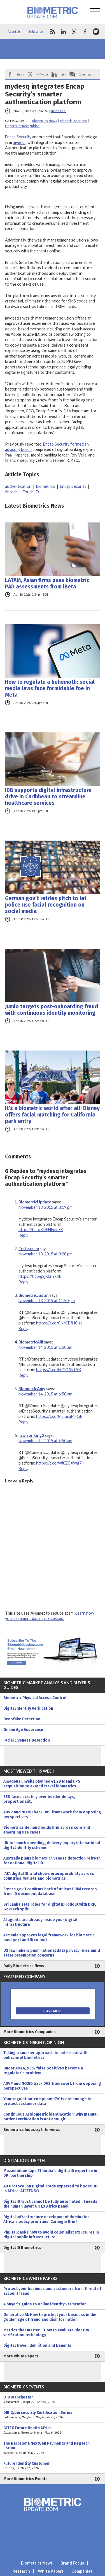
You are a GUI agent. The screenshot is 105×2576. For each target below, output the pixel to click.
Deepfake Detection (21, 1719)
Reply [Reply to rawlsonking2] (23, 1468)
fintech (11, 491)
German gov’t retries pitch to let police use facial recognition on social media (46, 904)
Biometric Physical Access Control (34, 1697)
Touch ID (30, 491)
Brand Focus (72, 2563)
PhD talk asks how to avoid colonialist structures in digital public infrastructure (51, 2234)
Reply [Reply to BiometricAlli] (23, 1375)
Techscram (28, 1248)
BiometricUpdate (34, 1202)
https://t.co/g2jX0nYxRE (39, 1276)
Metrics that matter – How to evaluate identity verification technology (46, 2332)
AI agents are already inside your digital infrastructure (40, 1922)
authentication (18, 486)
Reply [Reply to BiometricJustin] (23, 1328)
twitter (74, 32)
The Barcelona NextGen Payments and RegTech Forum (52, 2448)
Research (21, 2571)
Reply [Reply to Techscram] (23, 1281)
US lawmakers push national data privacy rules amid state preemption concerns (51, 1953)
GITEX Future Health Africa (52, 2430)
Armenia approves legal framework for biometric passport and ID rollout (48, 1937)
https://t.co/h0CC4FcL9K (58, 1369)
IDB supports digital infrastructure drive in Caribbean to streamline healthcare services (48, 796)
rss (52, 32)
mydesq (20, 142)
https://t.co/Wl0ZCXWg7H (60, 1463)
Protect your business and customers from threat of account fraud (52, 2291)
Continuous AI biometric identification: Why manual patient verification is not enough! (50, 2116)
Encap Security (18, 136)
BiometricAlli (30, 1342)
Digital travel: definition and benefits (37, 2345)
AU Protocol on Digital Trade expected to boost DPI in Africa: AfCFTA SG (51, 2188)
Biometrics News (44, 120)
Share (20, 74)
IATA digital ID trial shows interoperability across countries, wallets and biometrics (48, 1876)
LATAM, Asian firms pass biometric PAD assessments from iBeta (47, 583)
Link (63, 74)
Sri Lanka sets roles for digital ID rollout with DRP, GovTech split (49, 1907)
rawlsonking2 (31, 1435)
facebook (85, 32)
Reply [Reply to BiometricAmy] (23, 1422)
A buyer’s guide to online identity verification (45, 2304)
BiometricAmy (31, 1388)
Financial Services (73, 120)
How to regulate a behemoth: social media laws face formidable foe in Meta (50, 688)
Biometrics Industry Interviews (31, 2129)
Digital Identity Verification (28, 1708)
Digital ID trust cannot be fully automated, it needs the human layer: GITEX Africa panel (50, 2204)
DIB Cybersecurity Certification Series (52, 2415)
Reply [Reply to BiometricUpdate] (23, 1235)
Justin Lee (58, 111)
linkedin (63, 32)
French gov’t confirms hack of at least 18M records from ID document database (50, 1891)
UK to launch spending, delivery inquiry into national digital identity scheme (51, 1845)
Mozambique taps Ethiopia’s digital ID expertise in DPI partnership (50, 2173)
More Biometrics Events (25, 2478)
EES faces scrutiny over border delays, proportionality (39, 1799)
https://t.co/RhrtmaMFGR (59, 1416)
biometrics (45, 486)
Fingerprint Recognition (22, 125)
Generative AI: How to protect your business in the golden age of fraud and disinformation (49, 2317)
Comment (85, 74)
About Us (14, 31)
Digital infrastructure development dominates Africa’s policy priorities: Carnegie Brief (46, 2219)
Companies (81, 2571)
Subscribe (36, 31)
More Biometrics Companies (29, 2031)
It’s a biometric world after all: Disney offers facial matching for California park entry (52, 1114)
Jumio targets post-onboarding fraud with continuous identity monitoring (51, 1009)
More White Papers (20, 2356)
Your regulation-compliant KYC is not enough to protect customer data (47, 2101)
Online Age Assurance (23, 1729)
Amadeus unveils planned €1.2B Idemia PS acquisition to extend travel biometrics (41, 1784)
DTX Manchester (52, 2399)
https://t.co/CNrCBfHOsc (59, 1323)
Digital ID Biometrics (22, 2247)
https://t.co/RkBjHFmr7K (40, 1229)
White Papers (51, 2571)
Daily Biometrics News (23, 1966)
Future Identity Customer (52, 2466)
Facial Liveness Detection (26, 1740)
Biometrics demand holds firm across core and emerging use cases (46, 1830)
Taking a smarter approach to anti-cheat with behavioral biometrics (45, 2055)
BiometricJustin (33, 1295)
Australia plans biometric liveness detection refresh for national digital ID (52, 1860)
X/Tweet (42, 74)
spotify (96, 32)
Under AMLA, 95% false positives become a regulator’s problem (43, 2070)
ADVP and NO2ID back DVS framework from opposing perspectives (52, 1814)
